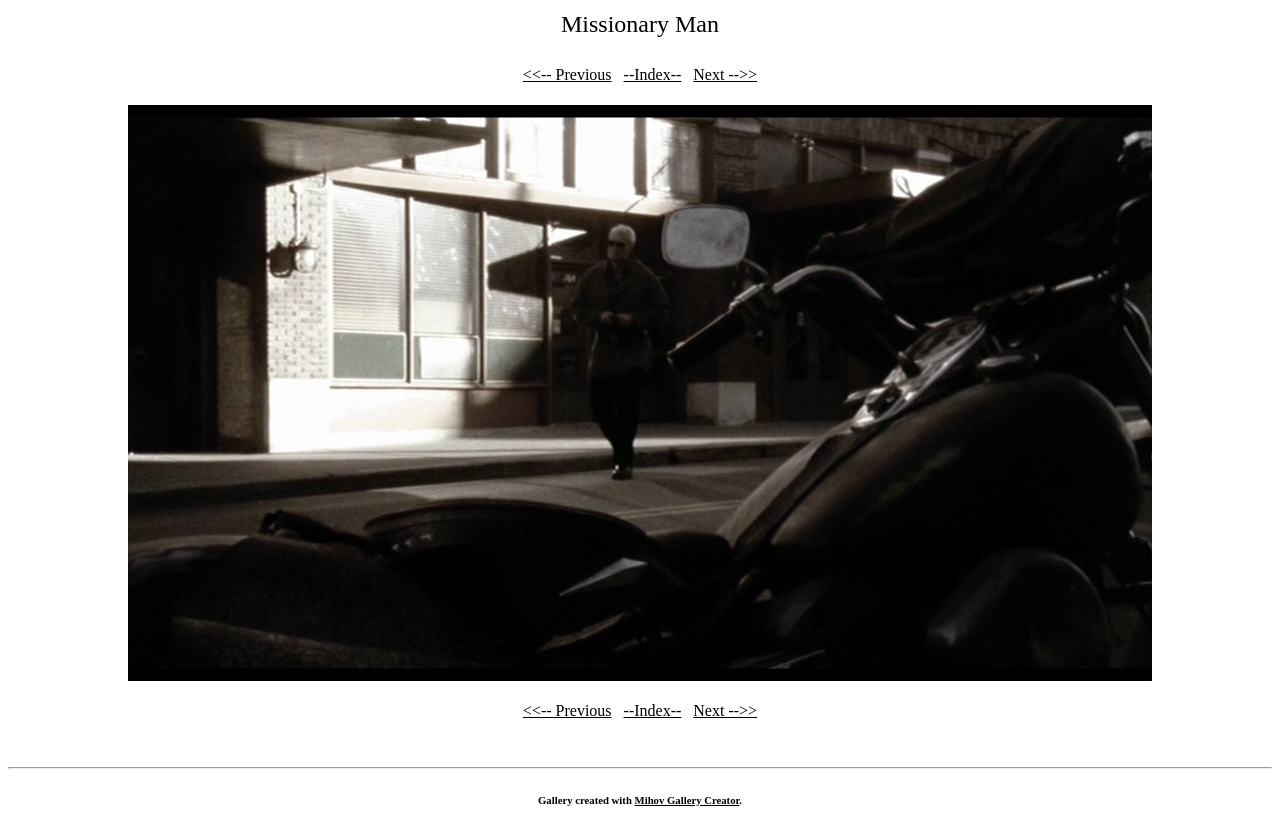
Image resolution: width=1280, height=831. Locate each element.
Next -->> (725, 74)
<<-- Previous (567, 74)
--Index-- (653, 74)
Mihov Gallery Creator (687, 800)
